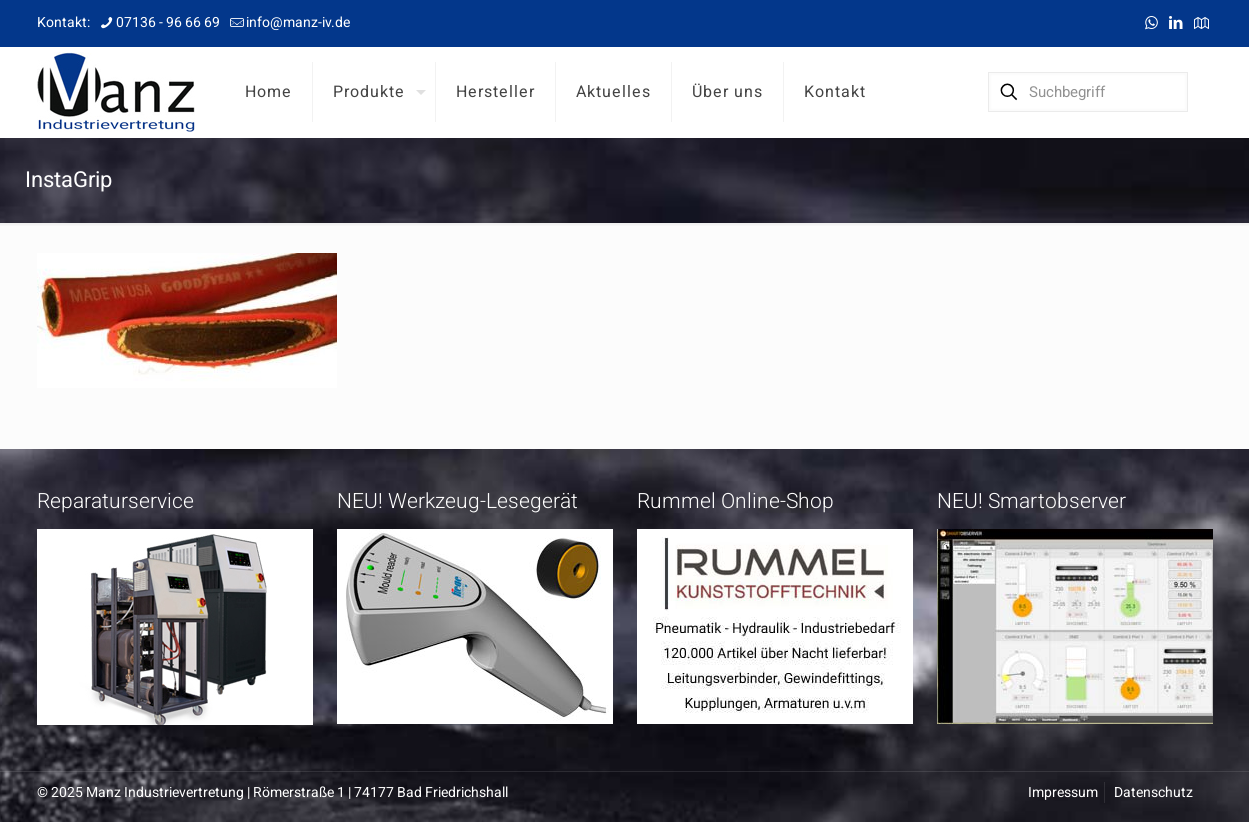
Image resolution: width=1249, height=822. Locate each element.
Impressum (1063, 792)
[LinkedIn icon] (1176, 23)
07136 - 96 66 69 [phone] (168, 22)
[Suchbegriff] (1088, 92)
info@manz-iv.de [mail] (298, 22)
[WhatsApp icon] (1151, 23)
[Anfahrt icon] (1201, 23)
